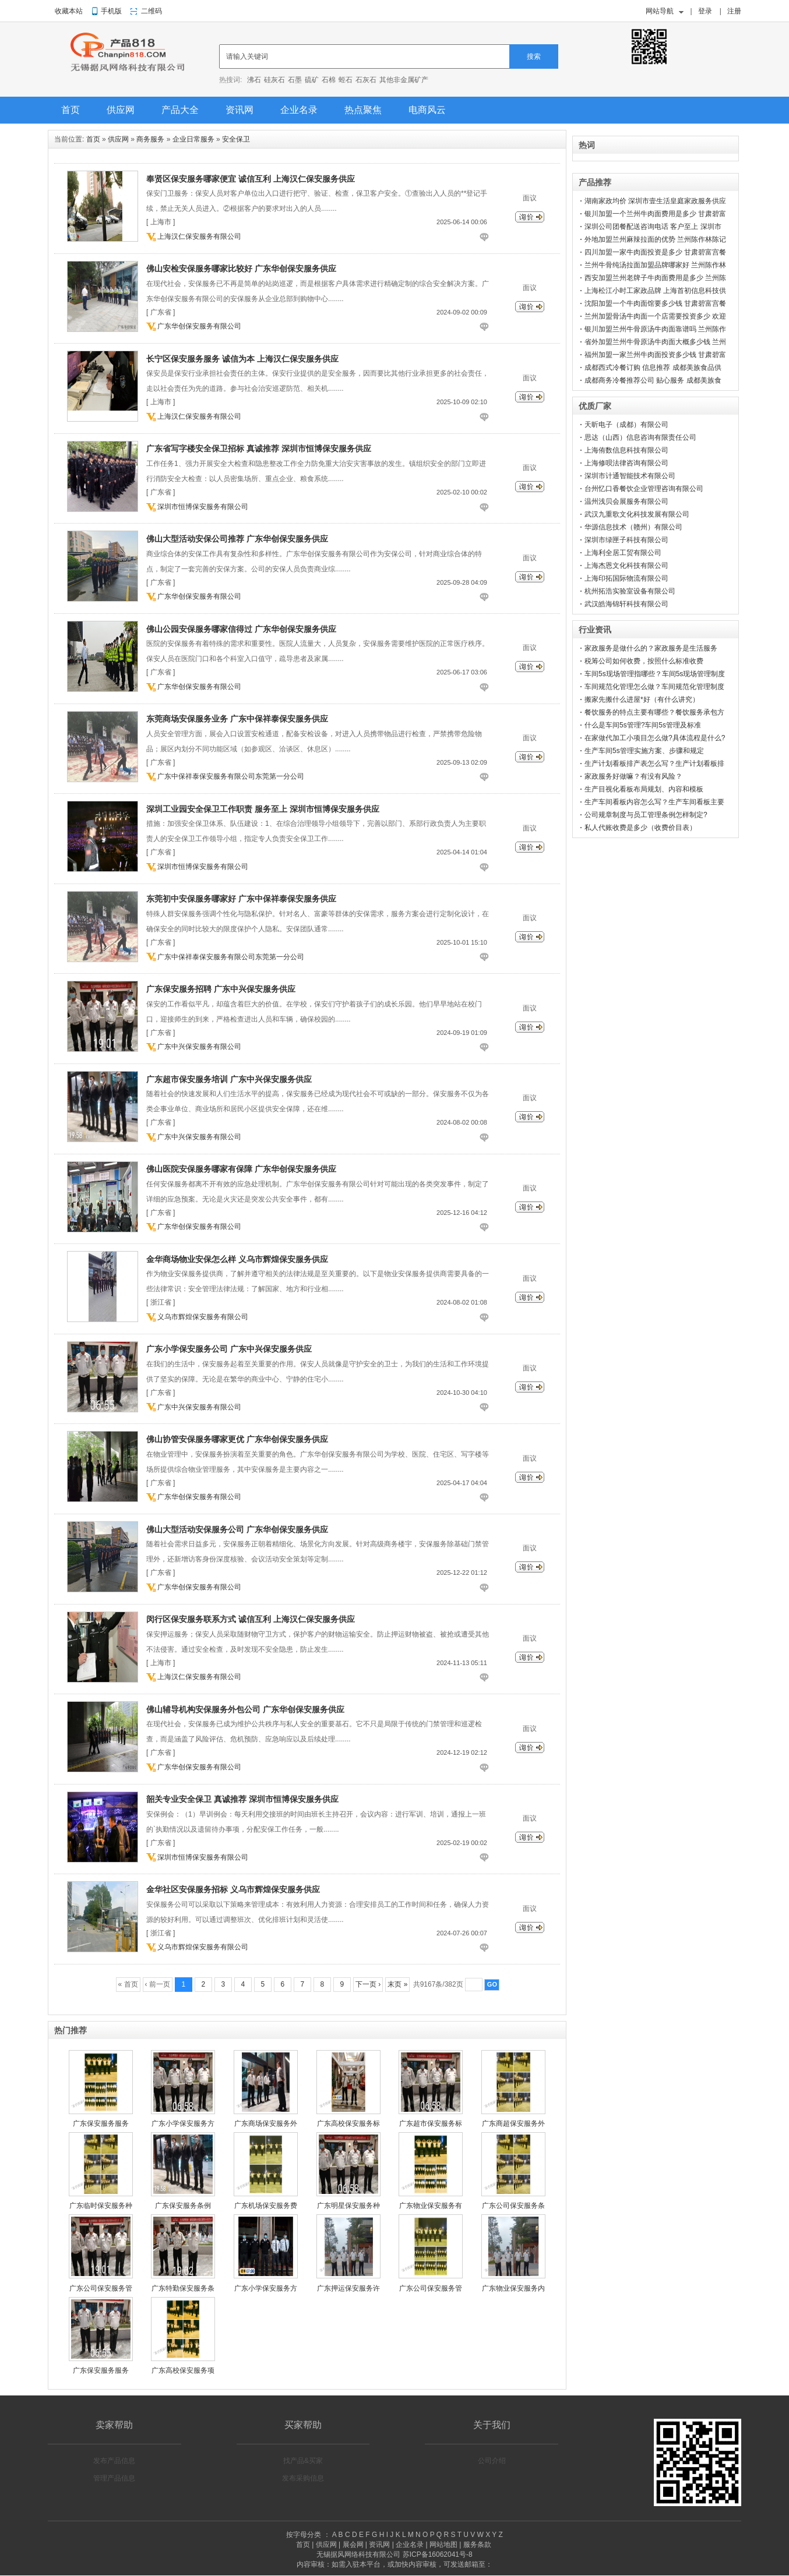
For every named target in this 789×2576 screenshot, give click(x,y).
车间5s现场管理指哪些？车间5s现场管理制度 (654, 674)
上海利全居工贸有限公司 (622, 553)
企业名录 (299, 110)
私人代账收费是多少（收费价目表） (640, 828)
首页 (70, 110)
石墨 (295, 80)
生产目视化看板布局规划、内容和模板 (643, 789)
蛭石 (346, 80)
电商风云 (427, 110)
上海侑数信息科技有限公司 (626, 450)
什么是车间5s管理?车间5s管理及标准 (642, 725)
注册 (734, 11)
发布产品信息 (114, 2461)
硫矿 (312, 80)
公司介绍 (492, 2461)
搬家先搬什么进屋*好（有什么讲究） (641, 699)
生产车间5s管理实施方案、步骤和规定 (644, 751)
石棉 (329, 80)
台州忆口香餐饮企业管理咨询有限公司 (643, 489)
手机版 (111, 11)
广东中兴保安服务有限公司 (199, 1047)
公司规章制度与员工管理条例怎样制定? (645, 815)
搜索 (534, 56)
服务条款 (477, 2544)
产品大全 (180, 110)
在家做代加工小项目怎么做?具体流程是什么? (654, 738)
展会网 (353, 2544)
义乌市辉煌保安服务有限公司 (202, 1317)
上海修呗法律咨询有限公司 (626, 463)
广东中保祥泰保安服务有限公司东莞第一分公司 (230, 776)
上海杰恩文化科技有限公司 (626, 565)
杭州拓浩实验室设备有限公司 (629, 591)
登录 (705, 11)
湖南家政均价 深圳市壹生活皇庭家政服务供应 (655, 201)
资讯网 (239, 110)
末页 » (397, 1984)
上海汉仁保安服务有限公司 (199, 236)
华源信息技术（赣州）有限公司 (633, 527)
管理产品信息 (114, 2478)
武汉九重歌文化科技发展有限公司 (636, 514)
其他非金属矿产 (403, 80)
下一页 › (368, 1984)
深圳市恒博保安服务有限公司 (202, 507)
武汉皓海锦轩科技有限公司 (626, 604)
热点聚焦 (363, 110)
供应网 (121, 110)
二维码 (151, 11)
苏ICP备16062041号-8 (438, 2554)
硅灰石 (274, 80)
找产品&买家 (303, 2461)
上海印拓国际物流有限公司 (626, 578)
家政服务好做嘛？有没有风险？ (633, 776)
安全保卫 (236, 139)
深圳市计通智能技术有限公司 (629, 476)
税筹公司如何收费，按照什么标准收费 (643, 661)
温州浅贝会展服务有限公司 (626, 501)
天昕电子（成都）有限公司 (626, 425)
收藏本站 (69, 11)
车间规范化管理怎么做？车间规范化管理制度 (654, 687)
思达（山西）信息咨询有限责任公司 (640, 437)
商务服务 (150, 139)
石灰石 (365, 80)
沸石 (254, 80)
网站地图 (443, 2544)
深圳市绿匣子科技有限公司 (626, 540)
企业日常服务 (193, 139)
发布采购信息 (303, 2478)
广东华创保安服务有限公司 (199, 326)
